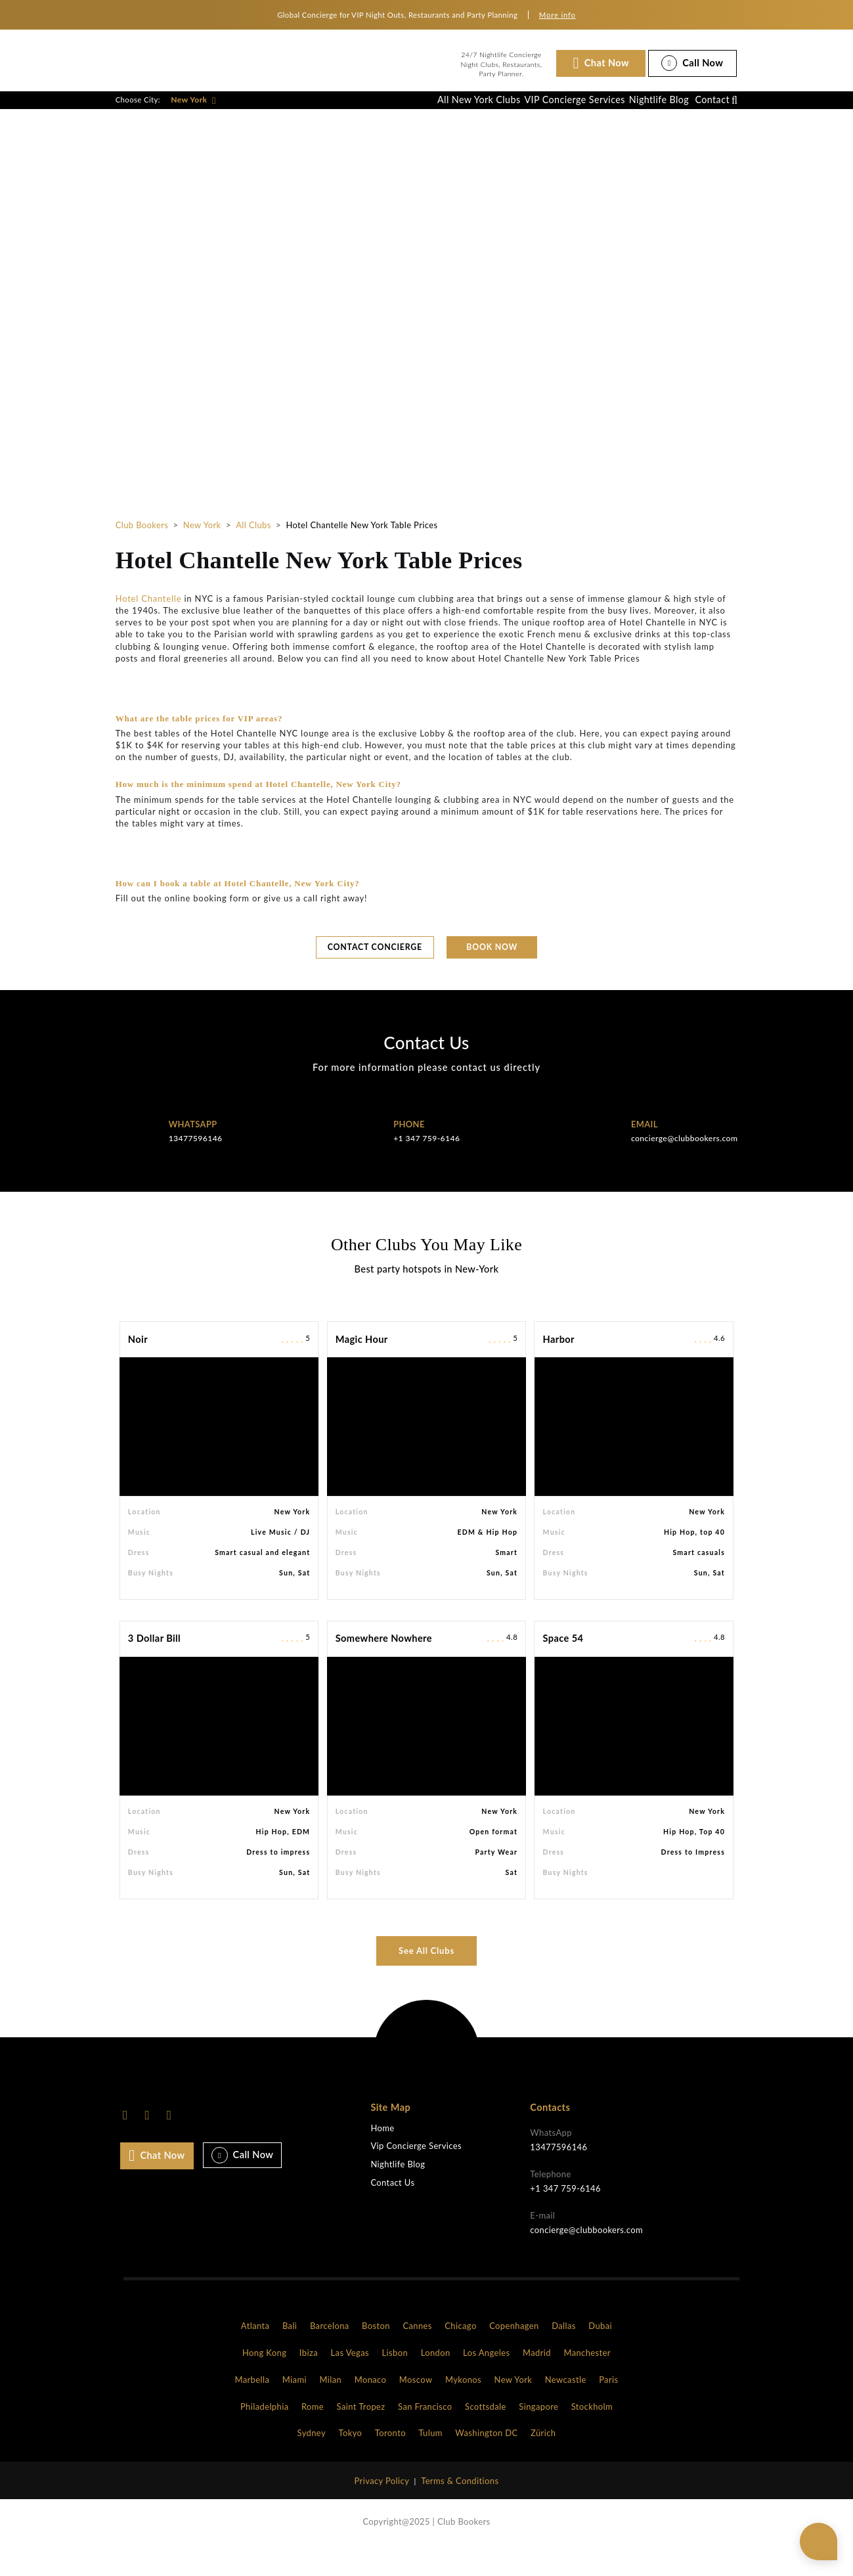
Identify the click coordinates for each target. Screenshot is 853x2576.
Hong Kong (264, 2380)
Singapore (538, 2433)
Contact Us (392, 2210)
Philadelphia (264, 2433)
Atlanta (255, 2353)
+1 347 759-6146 (426, 1166)
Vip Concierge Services (416, 2174)
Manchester (587, 2380)
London (435, 2380)
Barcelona (329, 2353)
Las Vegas (350, 2380)
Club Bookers (142, 549)
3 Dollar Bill (154, 1665)
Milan (330, 2406)
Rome (312, 2433)
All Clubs (253, 549)
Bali (289, 2353)
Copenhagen (514, 2353)
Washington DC (486, 2460)
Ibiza (308, 2380)
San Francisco (425, 2433)
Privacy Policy (382, 2507)
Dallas (564, 2353)
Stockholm (592, 2433)
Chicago (460, 2353)
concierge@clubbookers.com (684, 1166)
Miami (294, 2406)
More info (557, 15)
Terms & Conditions (459, 2507)
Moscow (416, 2406)
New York (193, 112)
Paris (608, 2406)
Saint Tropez (361, 2433)
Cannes (417, 2353)
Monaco (371, 2406)
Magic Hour (362, 1366)
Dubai (600, 2353)
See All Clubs (426, 1978)
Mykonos (463, 2406)
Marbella (251, 2406)
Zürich (543, 2460)
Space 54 (563, 1665)
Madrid (537, 2380)
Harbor (559, 1366)
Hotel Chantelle (149, 623)
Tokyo (350, 2460)
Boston (376, 2353)
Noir (138, 1366)
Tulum (430, 2460)
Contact (702, 111)
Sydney (311, 2460)
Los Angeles (486, 2380)
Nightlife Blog (630, 111)
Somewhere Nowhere (384, 1665)
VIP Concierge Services (531, 111)
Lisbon (395, 2380)
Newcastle (565, 2406)
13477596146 (196, 1166)
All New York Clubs (421, 111)
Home (382, 2155)
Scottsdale (485, 2433)
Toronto (390, 2460)
